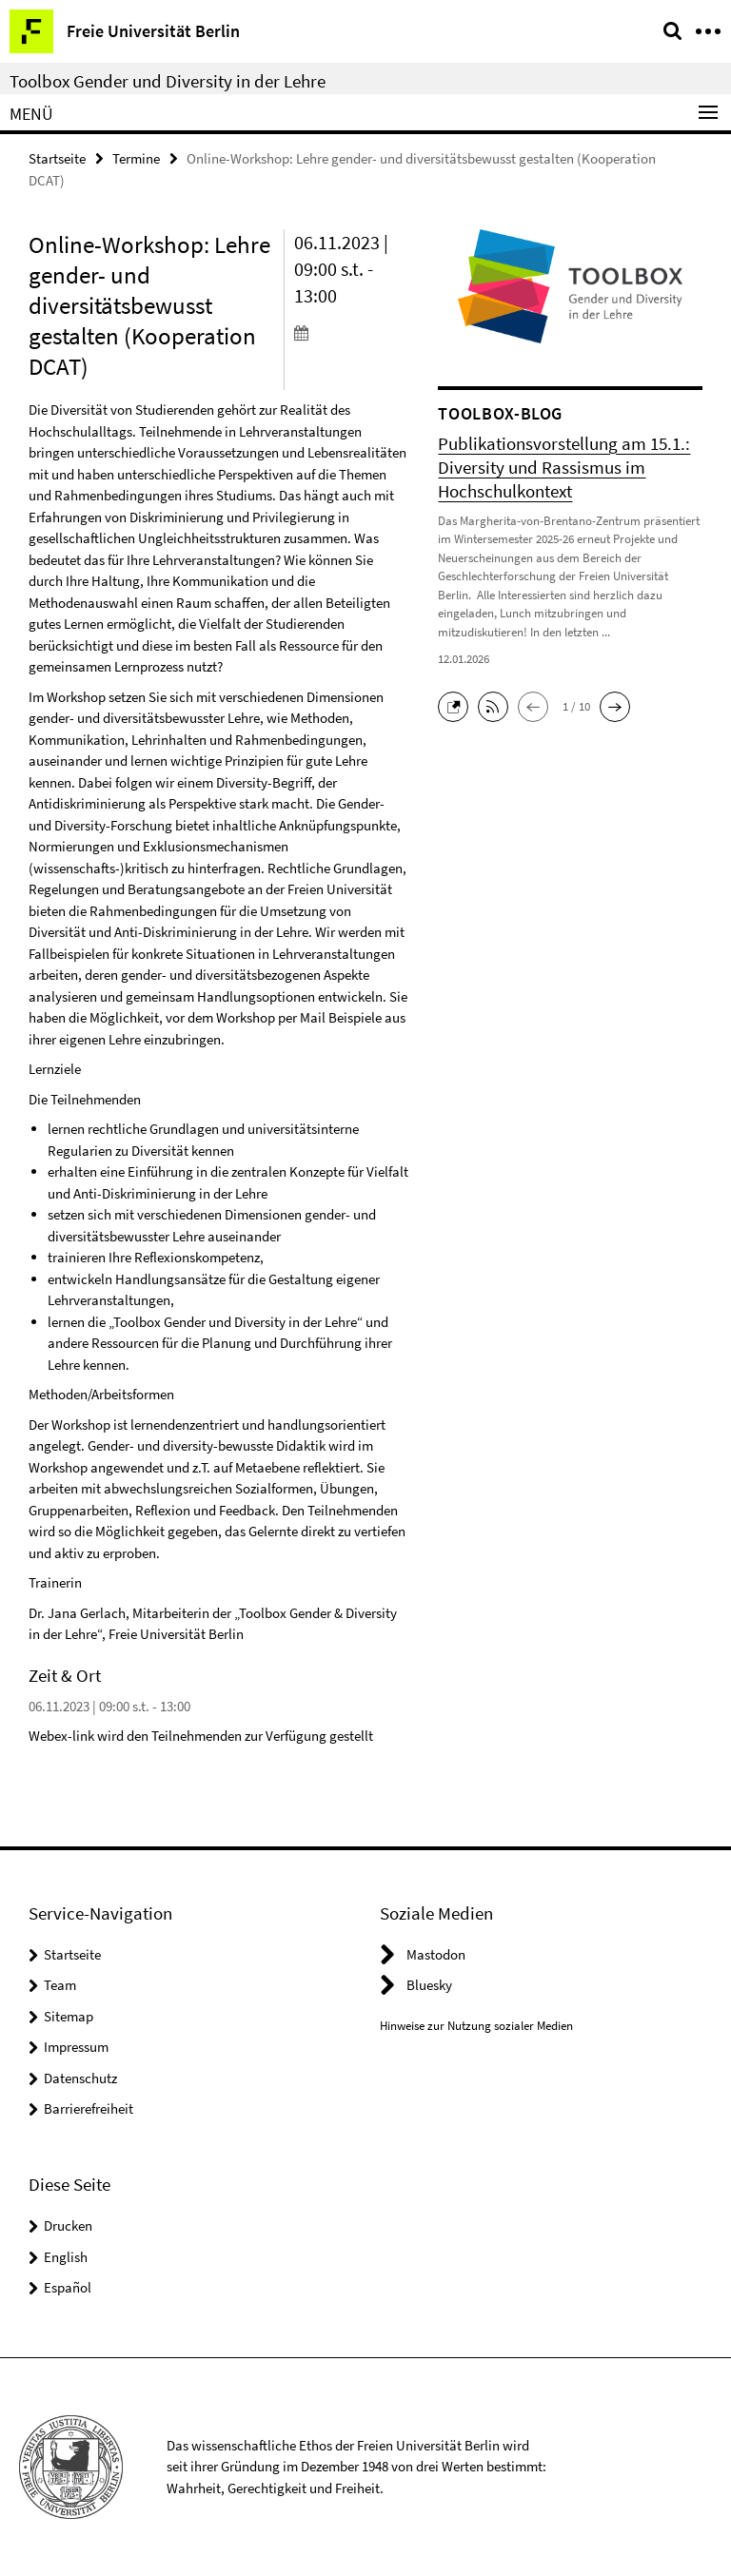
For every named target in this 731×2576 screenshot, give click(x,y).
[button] (458, 704)
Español (67, 2287)
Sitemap (68, 2016)
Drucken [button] (68, 2225)
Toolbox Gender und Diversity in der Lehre (168, 80)
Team (60, 1985)
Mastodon (435, 1954)
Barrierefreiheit (88, 2108)
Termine (136, 158)
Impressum (76, 2047)
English (66, 2256)
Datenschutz (80, 2078)
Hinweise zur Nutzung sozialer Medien (476, 2026)
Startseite (57, 158)
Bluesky (429, 1985)
